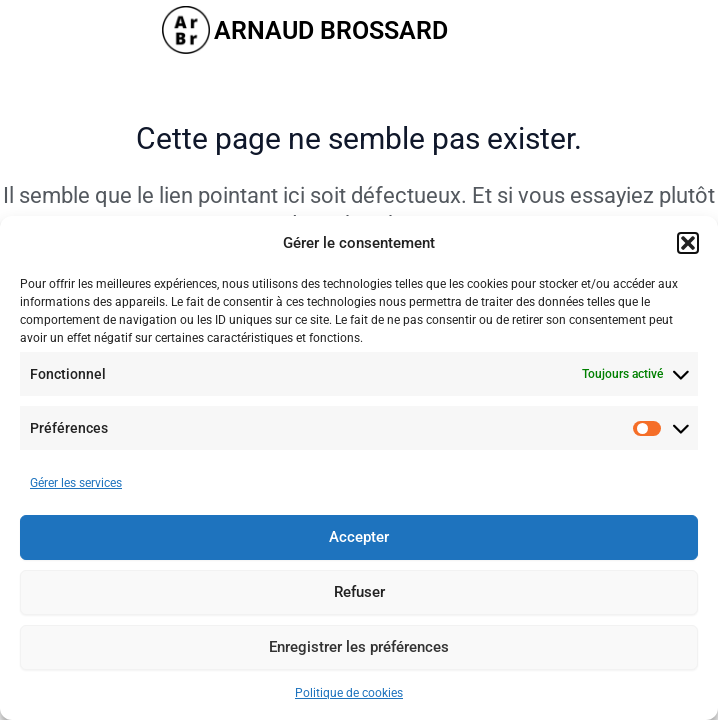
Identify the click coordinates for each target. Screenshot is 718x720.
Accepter (359, 537)
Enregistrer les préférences (359, 647)
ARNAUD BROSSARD (331, 30)
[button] (688, 243)
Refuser (359, 592)
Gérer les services (76, 483)
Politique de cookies (349, 693)
